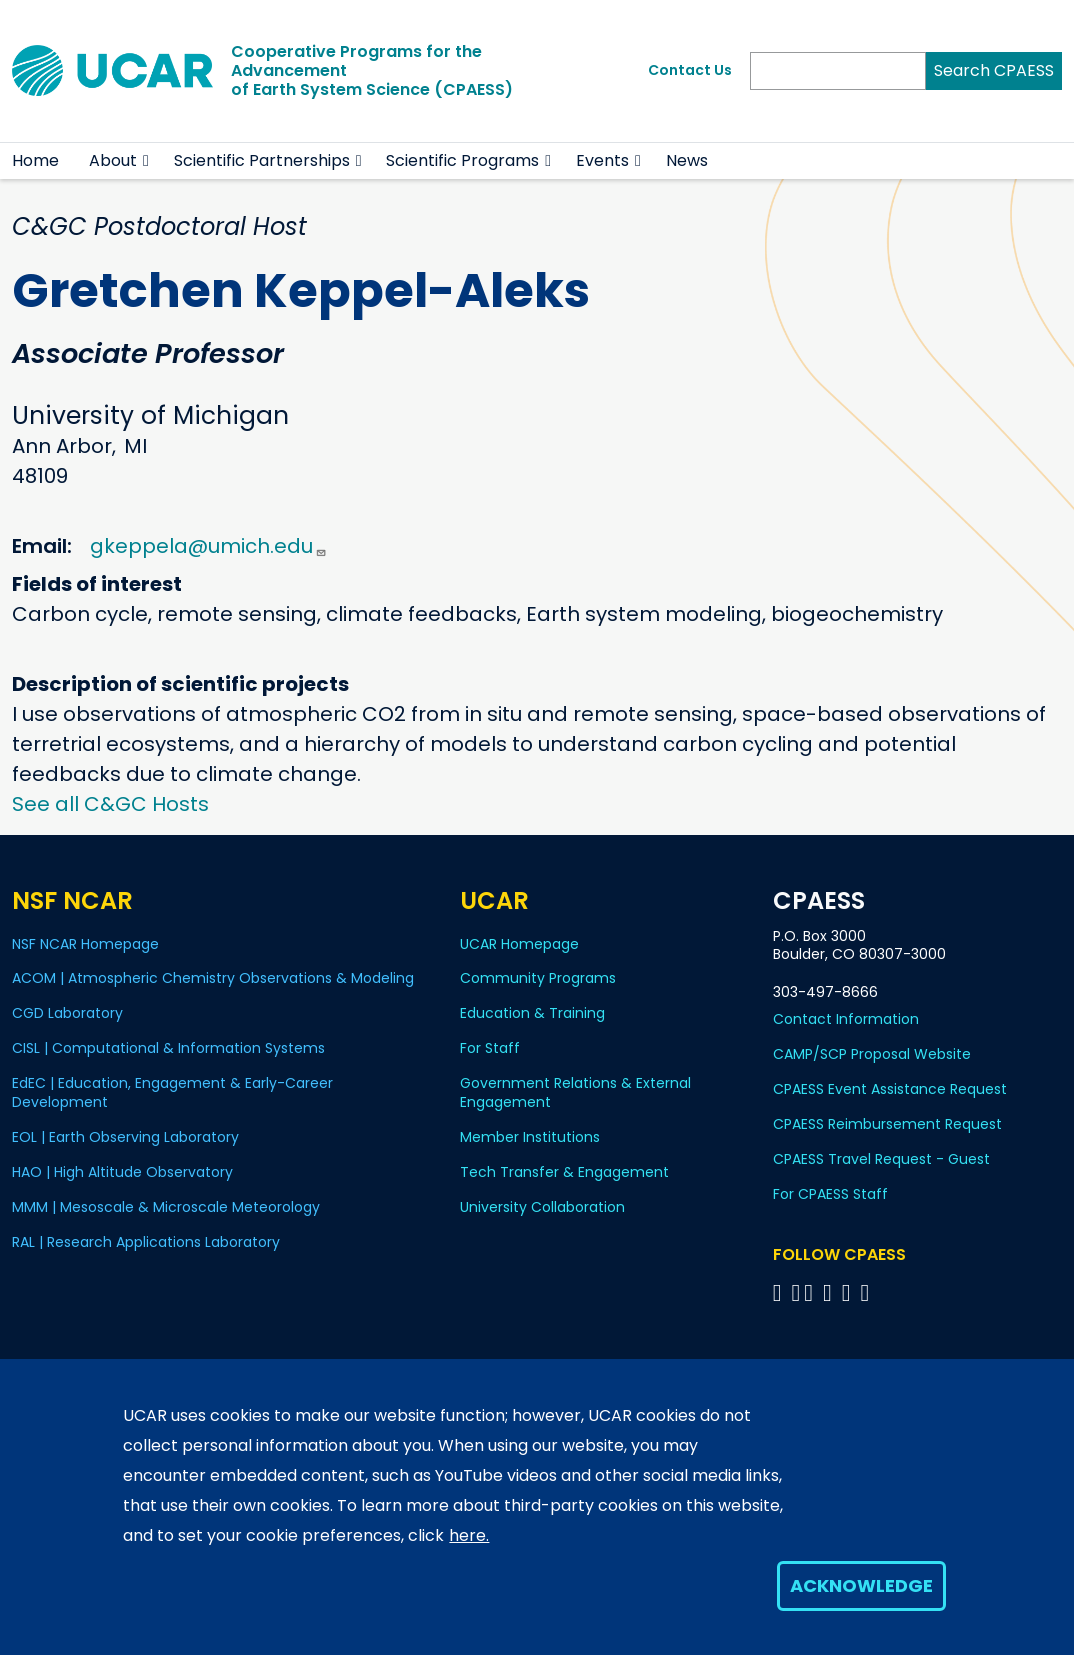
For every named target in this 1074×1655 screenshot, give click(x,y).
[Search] (838, 71)
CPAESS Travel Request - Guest (881, 1159)
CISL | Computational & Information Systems (168, 1048)
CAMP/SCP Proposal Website (872, 1054)
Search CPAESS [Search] (994, 70)
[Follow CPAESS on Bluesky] (796, 1292)
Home (35, 160)
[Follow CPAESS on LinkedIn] (830, 1292)
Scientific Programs (462, 160)
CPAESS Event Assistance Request (890, 1089)
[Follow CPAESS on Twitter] (811, 1292)
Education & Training (532, 1013)
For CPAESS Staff (830, 1194)
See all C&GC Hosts (110, 804)
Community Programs (538, 978)
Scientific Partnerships (262, 160)
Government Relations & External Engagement (575, 1092)
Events (602, 160)
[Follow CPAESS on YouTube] (868, 1292)
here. (469, 1535)
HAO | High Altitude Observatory (122, 1172)
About (113, 160)
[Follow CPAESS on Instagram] (849, 1292)
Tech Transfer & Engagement (564, 1172)
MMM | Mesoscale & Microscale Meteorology (166, 1207)
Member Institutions (530, 1137)
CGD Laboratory (67, 1013)
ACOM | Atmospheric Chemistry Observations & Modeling (213, 978)
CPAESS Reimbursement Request (887, 1124)
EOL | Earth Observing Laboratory (125, 1137)
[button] (146, 161)
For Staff (490, 1048)
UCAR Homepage (519, 944)
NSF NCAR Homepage (85, 944)
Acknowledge (861, 1585)
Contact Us (690, 70)
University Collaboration (542, 1207)
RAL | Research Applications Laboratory (146, 1242)
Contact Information (846, 1019)
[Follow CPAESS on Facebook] (780, 1292)
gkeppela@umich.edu (208, 546)
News (687, 160)
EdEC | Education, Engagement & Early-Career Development (172, 1092)
